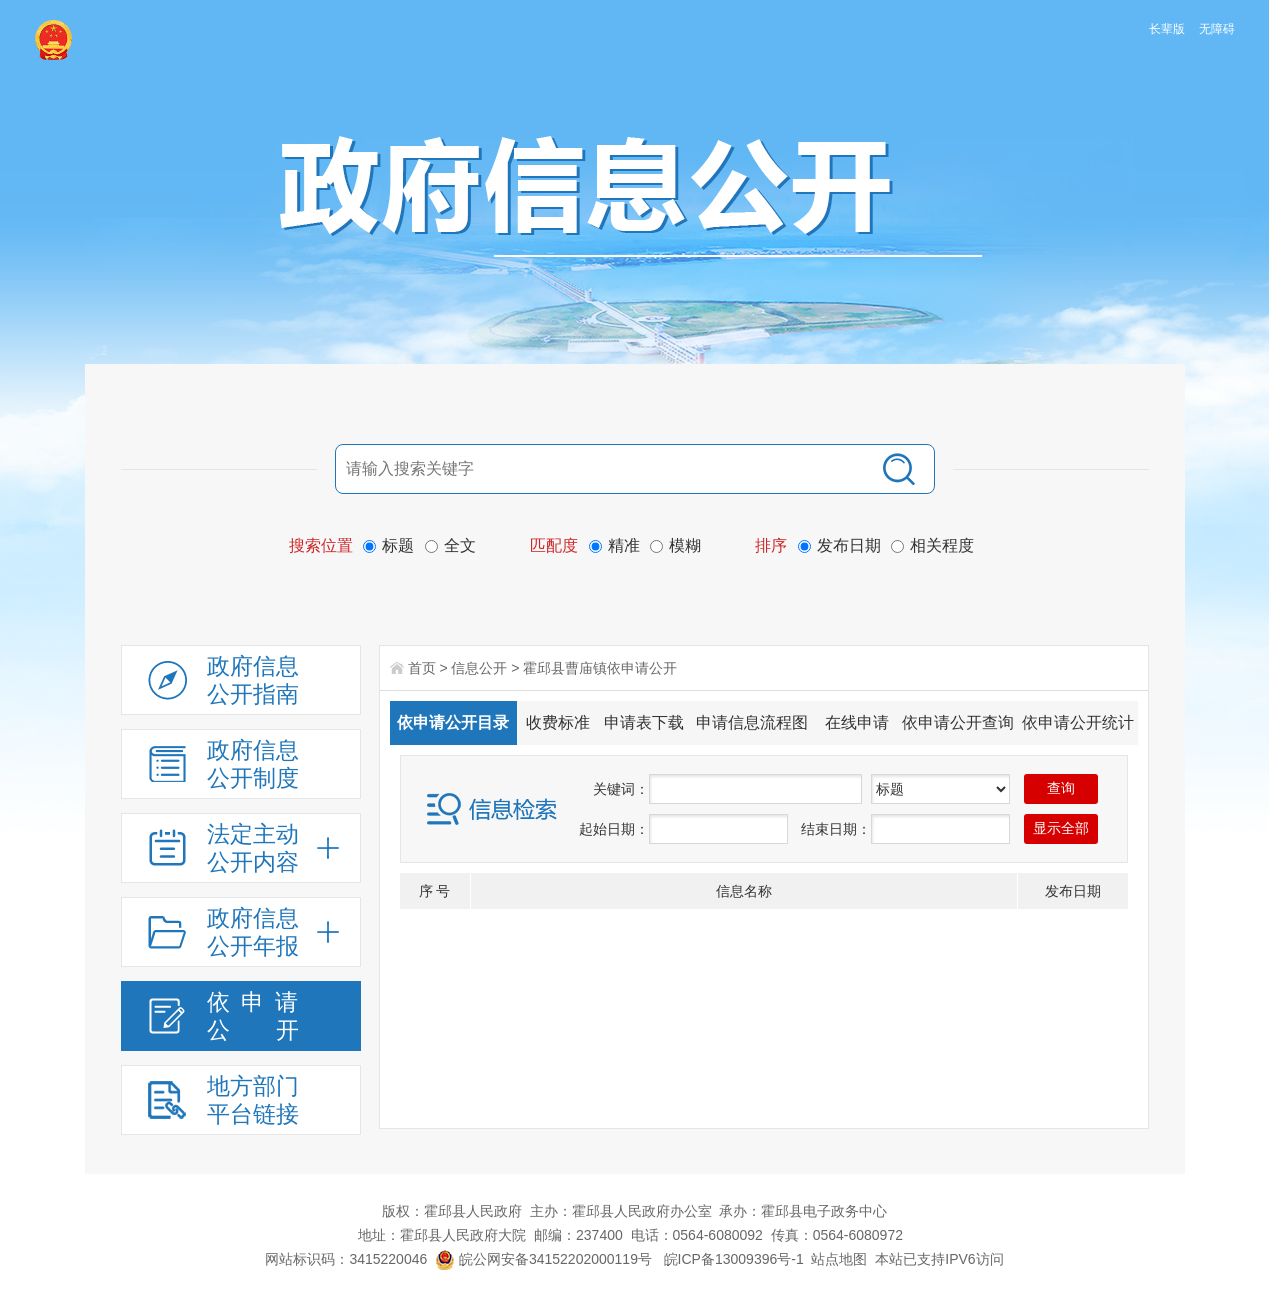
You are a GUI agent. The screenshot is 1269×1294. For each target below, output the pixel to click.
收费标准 (558, 722)
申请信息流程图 (752, 722)
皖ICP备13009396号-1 (734, 1259)
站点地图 (839, 1259)
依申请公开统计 (1078, 722)
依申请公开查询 (958, 722)
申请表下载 (644, 722)
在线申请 (857, 722)
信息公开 (479, 668)
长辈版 (1167, 29)
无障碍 (1217, 29)
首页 (422, 668)
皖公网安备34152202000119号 (543, 1259)
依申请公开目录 (453, 722)
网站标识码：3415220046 (346, 1259)
